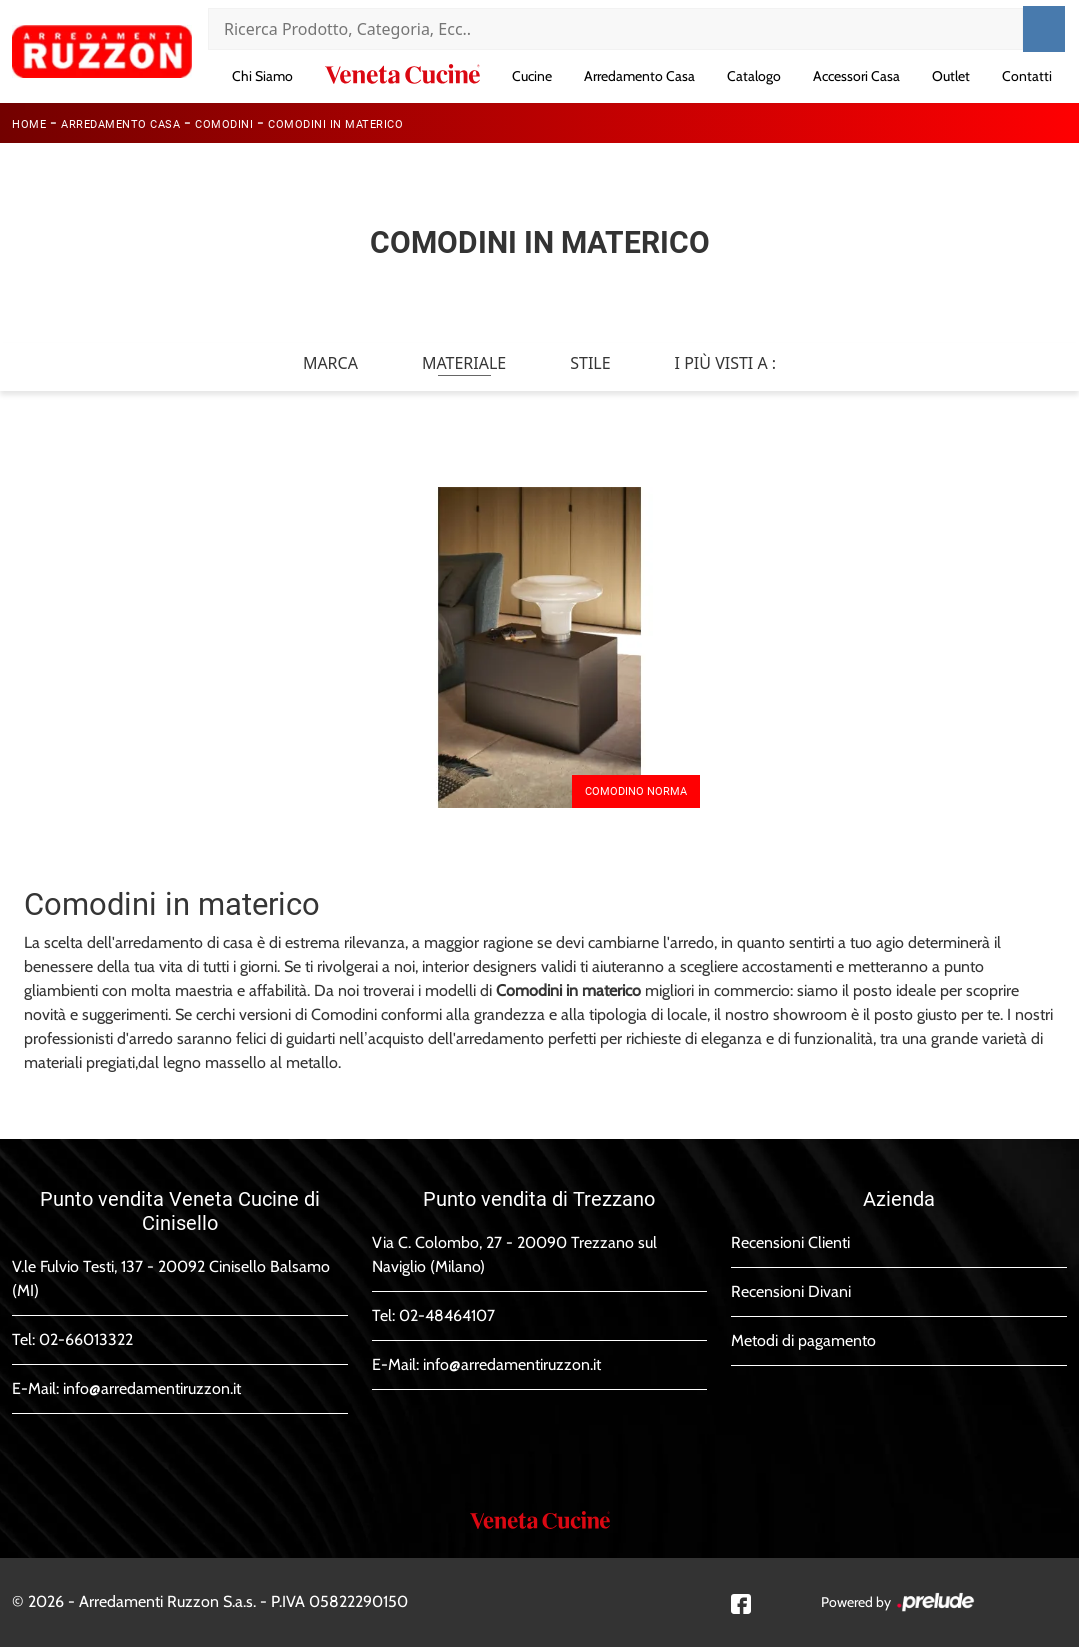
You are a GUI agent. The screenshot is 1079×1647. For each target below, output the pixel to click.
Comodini (224, 124)
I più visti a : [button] (726, 363)
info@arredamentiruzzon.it (152, 1388)
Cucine (532, 76)
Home (29, 124)
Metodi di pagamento (803, 1340)
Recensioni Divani (791, 1291)
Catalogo (754, 76)
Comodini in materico (335, 124)
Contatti (1027, 76)
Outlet (951, 76)
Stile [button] (590, 363)
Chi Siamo (262, 76)
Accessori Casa (856, 76)
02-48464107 (447, 1315)
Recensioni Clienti (790, 1242)
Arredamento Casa (639, 76)
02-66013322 (86, 1339)
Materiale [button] (464, 363)
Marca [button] (330, 363)
